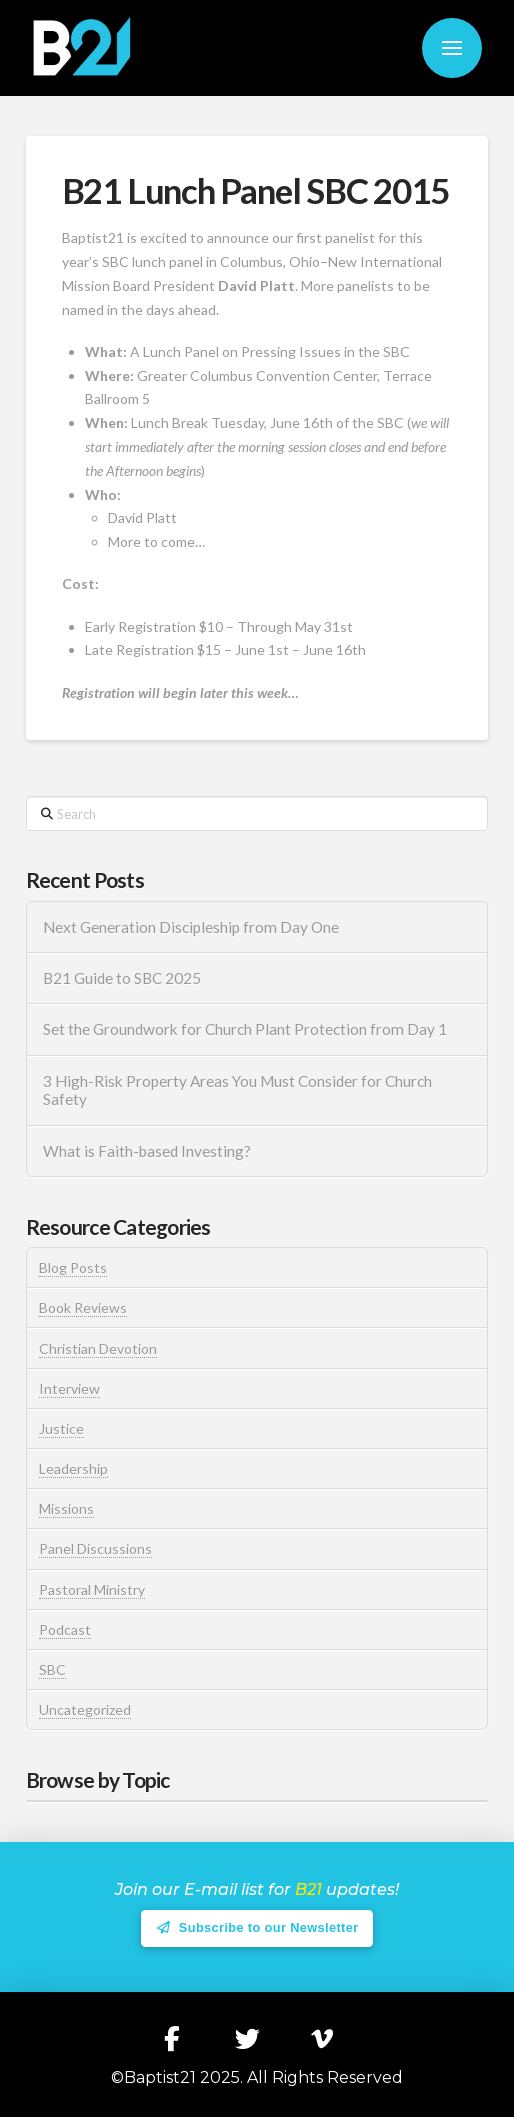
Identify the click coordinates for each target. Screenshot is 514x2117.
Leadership (73, 1468)
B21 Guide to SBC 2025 (122, 978)
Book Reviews (83, 1307)
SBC (52, 1669)
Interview (69, 1388)
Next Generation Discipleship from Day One (191, 927)
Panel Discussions (95, 1548)
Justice (61, 1428)
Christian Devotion (98, 1348)
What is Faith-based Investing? (147, 1151)
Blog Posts (73, 1267)
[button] (452, 48)
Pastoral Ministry (92, 1589)
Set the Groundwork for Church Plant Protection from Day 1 (245, 1029)
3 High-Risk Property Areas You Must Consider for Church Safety (237, 1090)
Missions (66, 1508)
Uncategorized (85, 1709)
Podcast (65, 1629)
